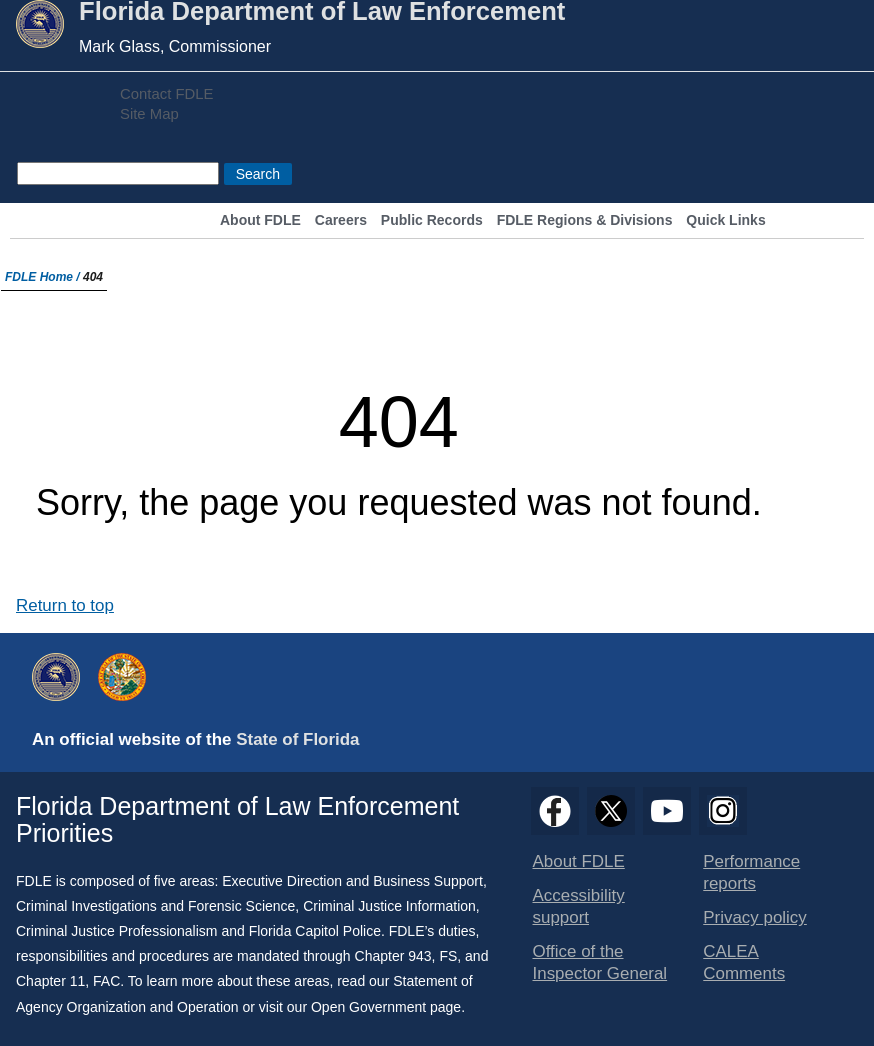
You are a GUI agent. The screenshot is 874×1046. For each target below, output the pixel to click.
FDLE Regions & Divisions (585, 220)
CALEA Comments (744, 962)
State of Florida (297, 739)
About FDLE (260, 220)
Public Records (432, 220)
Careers (341, 220)
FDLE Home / (44, 277)
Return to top (65, 605)
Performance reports (751, 872)
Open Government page (386, 1007)
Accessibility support (579, 906)
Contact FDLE (166, 94)
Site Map (149, 114)
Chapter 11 (50, 981)
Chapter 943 (393, 956)
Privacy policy (755, 917)
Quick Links (725, 220)
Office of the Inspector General (600, 962)
